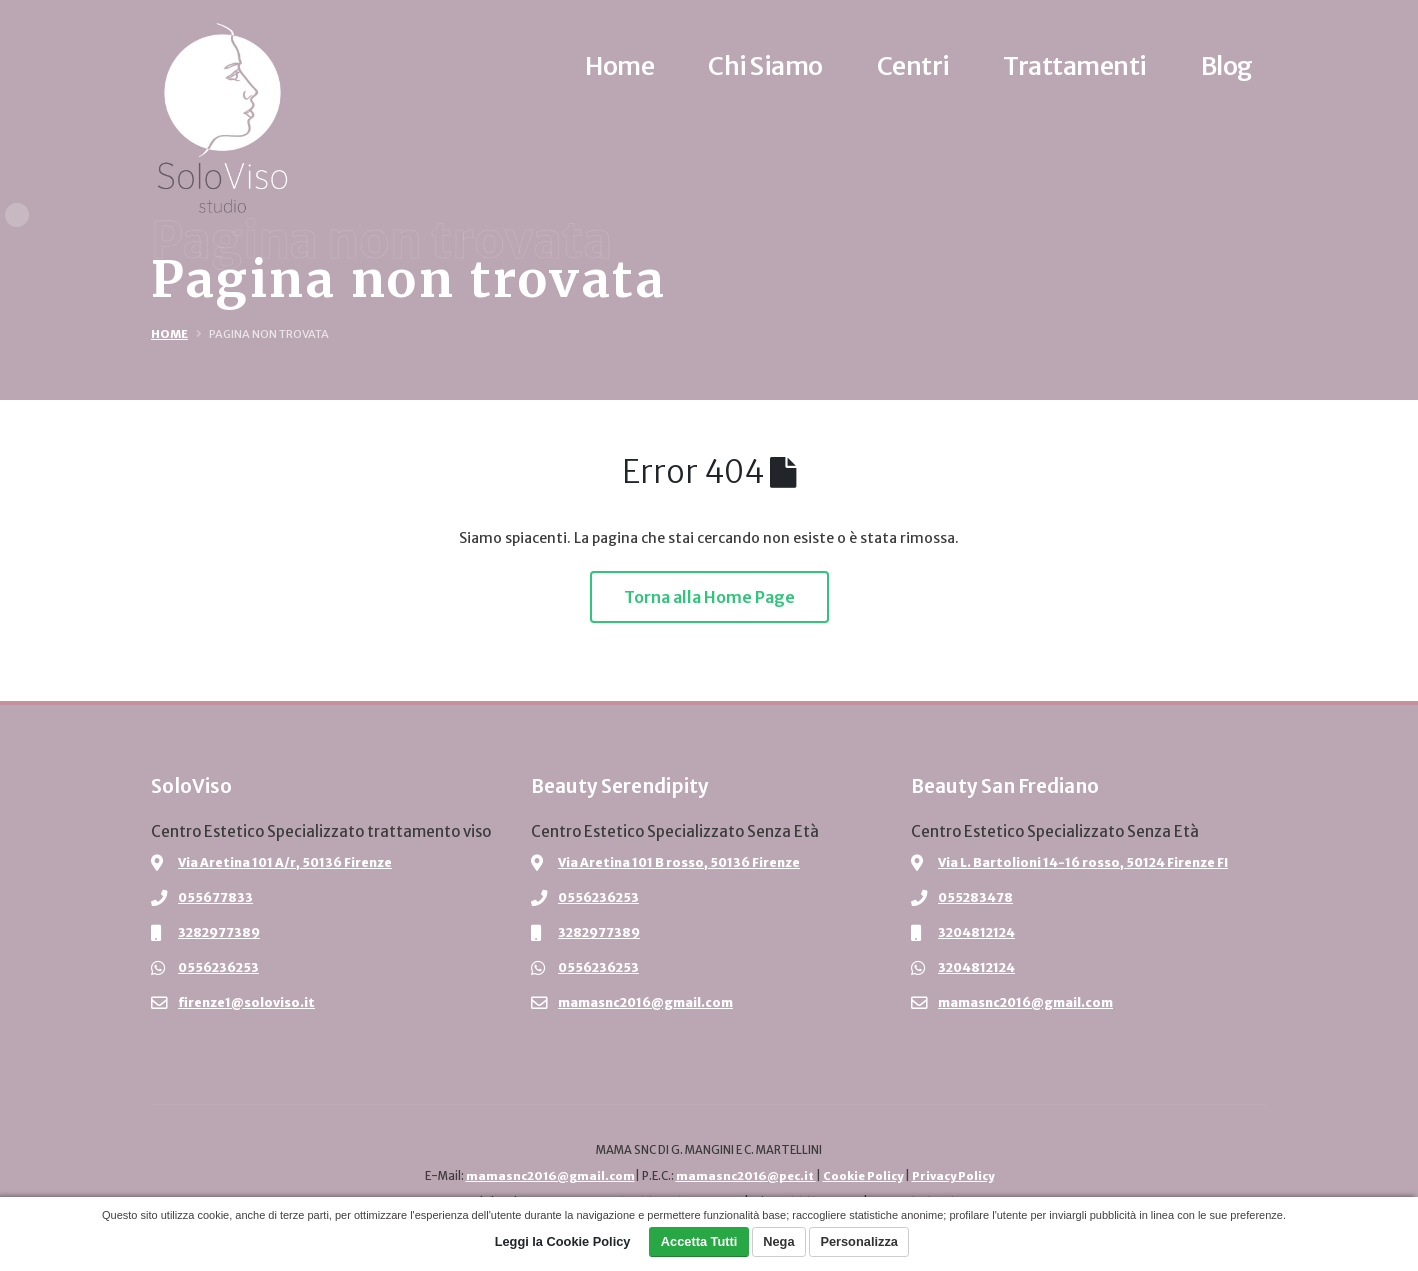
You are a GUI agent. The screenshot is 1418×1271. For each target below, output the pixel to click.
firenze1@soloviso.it (246, 1002)
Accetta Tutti (699, 1241)
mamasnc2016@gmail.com (646, 1002)
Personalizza (859, 1241)
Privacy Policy (954, 1176)
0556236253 (220, 967)
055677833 (216, 897)
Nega (778, 1241)
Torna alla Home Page (709, 597)
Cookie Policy (862, 1176)
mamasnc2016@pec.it (743, 1176)
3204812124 (978, 932)
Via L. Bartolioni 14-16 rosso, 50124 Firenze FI (1086, 862)
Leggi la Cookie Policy (563, 1241)
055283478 (976, 897)
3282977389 (220, 932)
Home (169, 334)
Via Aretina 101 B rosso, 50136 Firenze (681, 862)
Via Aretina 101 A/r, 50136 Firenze (287, 862)
